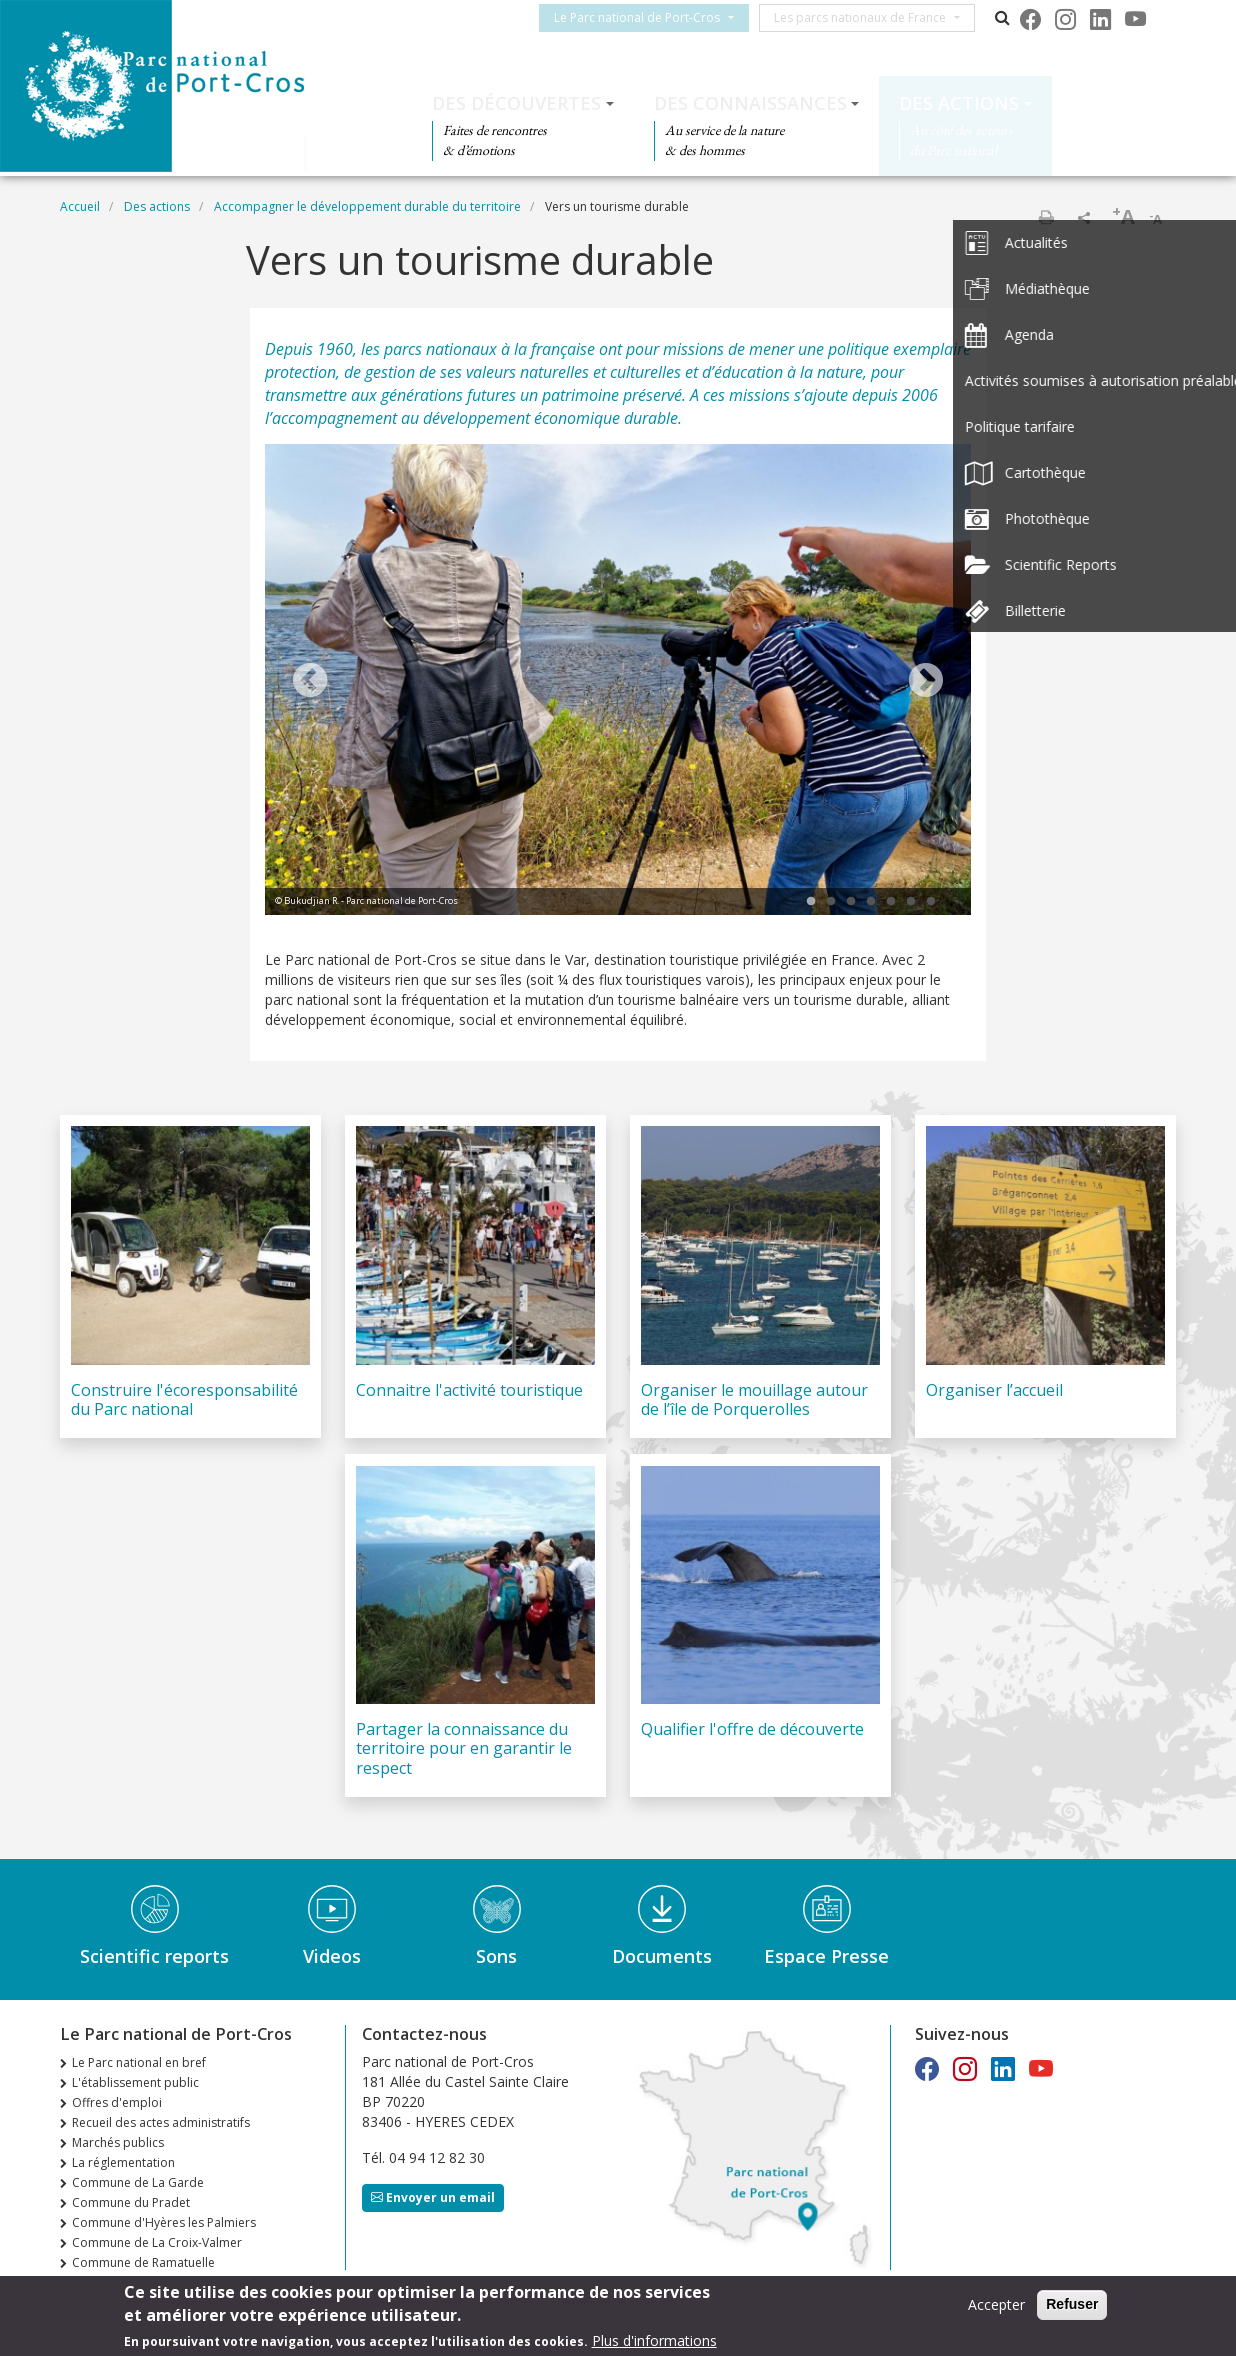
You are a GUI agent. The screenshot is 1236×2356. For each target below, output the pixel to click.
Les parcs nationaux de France (872, 17)
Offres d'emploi (117, 2102)
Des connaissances (750, 103)
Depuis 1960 (309, 349)
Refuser (1072, 2305)
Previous (310, 682)
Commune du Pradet (131, 2202)
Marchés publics (118, 2142)
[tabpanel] (618, 682)
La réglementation (123, 2162)
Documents (662, 1956)
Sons (496, 1956)
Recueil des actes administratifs (161, 2122)
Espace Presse (826, 1956)
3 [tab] (851, 902)
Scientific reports (154, 1956)
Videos (332, 1956)
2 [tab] (831, 902)
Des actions (959, 103)
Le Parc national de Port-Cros (649, 17)
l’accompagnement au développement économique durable (471, 418)
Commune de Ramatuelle (143, 2262)
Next (926, 682)
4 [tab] (871, 902)
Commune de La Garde (138, 2182)
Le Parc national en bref (139, 2062)
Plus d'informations (654, 2341)
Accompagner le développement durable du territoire (367, 206)
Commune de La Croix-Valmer (157, 2242)
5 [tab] (891, 902)
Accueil (80, 206)
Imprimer (1046, 217)
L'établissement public (135, 2082)
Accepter (996, 2305)
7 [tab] (931, 902)
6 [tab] (911, 902)
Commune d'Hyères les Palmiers (164, 2222)
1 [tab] (811, 902)
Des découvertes (516, 103)
